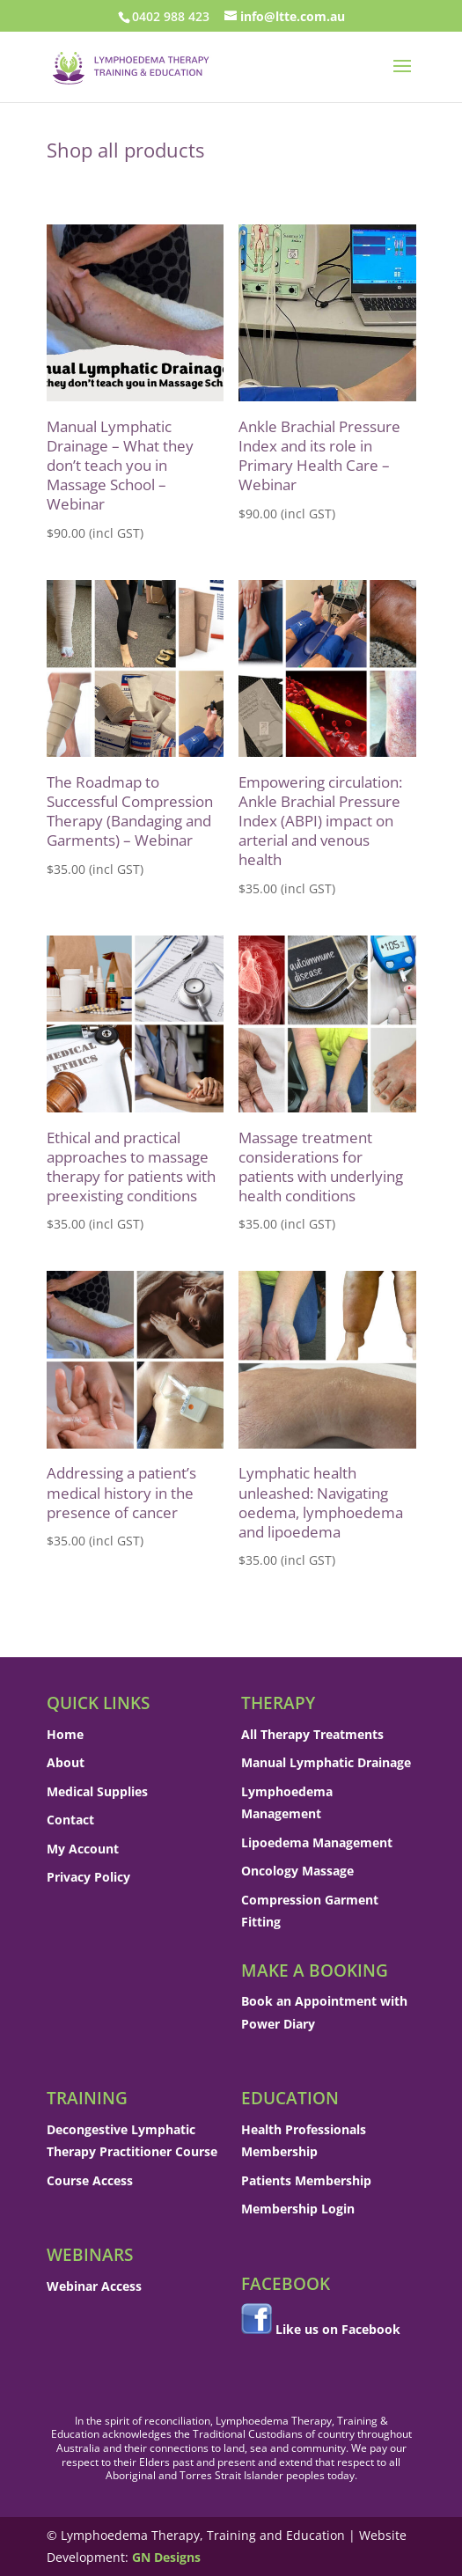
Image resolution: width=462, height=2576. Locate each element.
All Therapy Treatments (312, 1734)
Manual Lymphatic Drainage (326, 1762)
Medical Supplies (97, 1791)
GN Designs (166, 2557)
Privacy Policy (88, 1876)
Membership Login (298, 2208)
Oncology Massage (297, 1870)
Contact (70, 1819)
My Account (83, 1848)
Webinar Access (94, 2286)
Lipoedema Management (316, 1842)
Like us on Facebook (337, 2329)
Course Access (90, 2180)
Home (65, 1734)
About (65, 1762)
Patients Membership (306, 2180)
